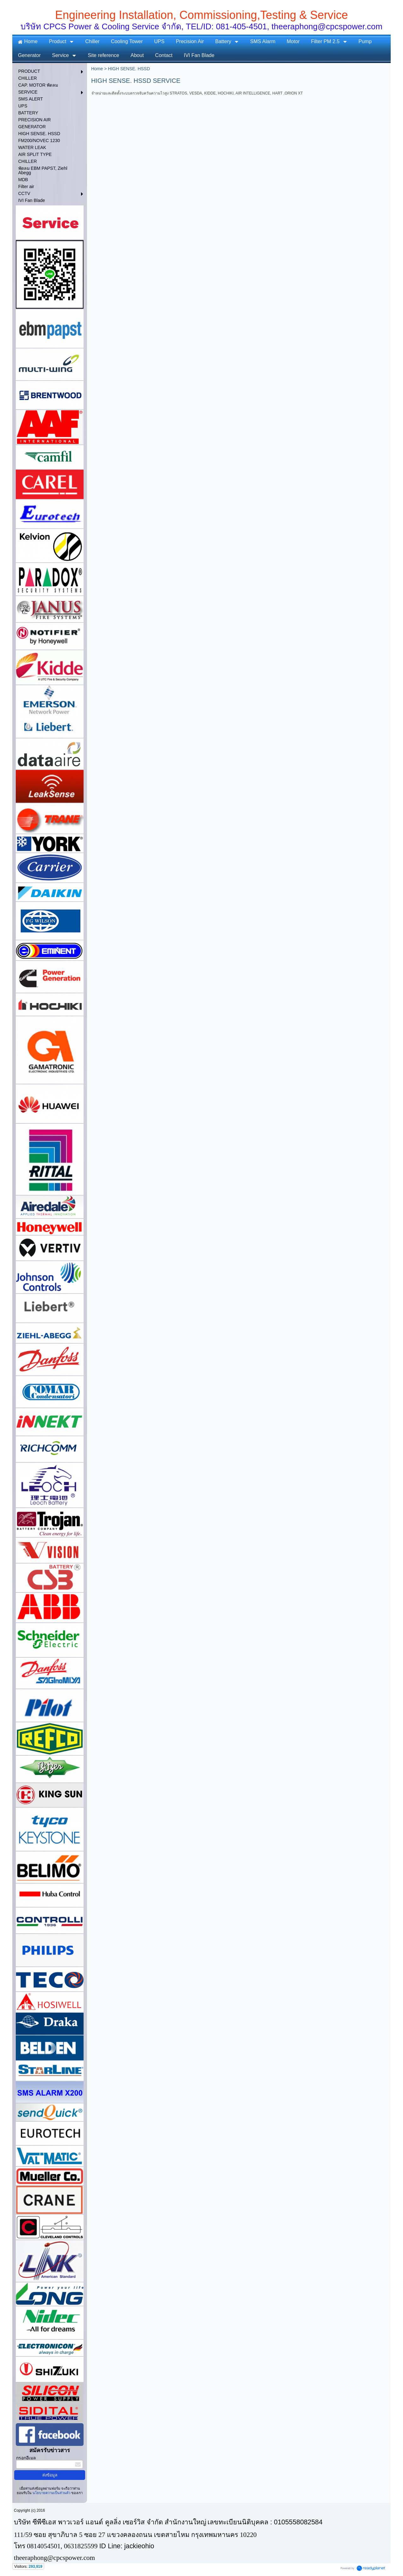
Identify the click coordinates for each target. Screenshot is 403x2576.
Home (97, 68)
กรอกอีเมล (26, 2457)
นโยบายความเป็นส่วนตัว (51, 2493)
